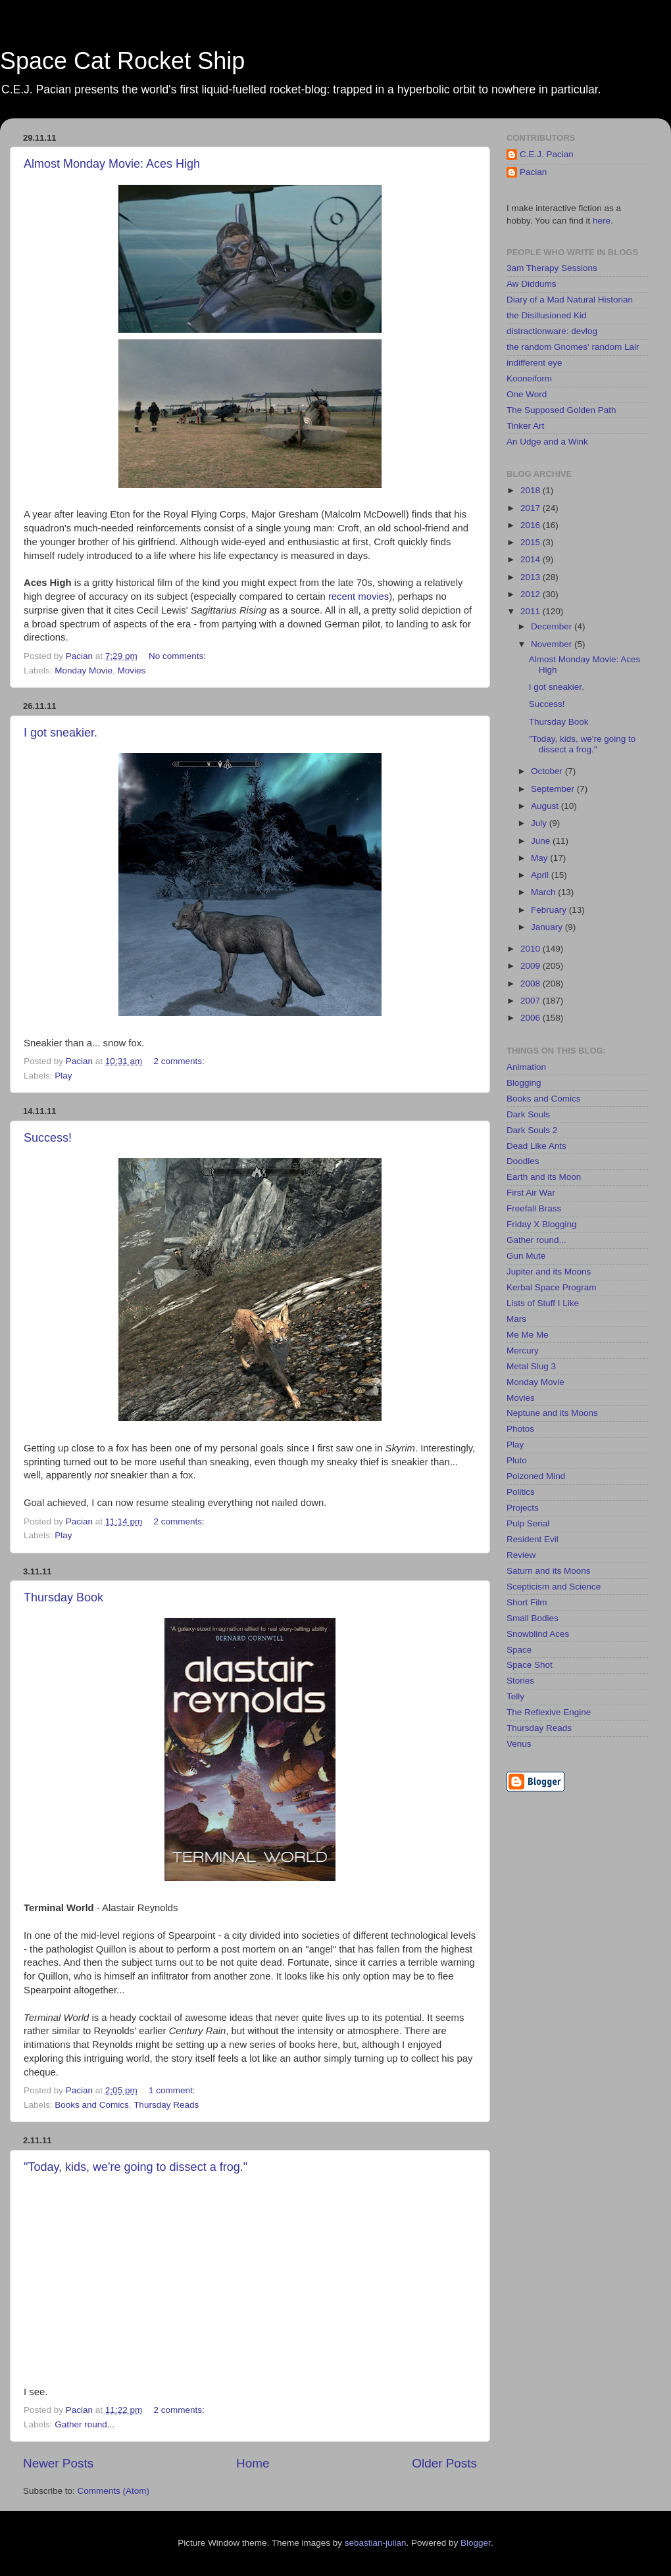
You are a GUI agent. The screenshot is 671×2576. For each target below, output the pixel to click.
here (601, 221)
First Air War (531, 1193)
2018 (531, 490)
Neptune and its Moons (552, 1413)
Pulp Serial (528, 1523)
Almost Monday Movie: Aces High (112, 163)
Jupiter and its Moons (549, 1271)
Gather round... (84, 2424)
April (541, 875)
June (542, 841)
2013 (531, 577)
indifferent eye (534, 363)
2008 (531, 983)
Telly (515, 1696)
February (550, 910)
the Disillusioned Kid (547, 315)
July (540, 823)
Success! (48, 1137)
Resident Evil (533, 1539)
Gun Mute (526, 1256)
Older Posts (444, 2463)
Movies (132, 670)
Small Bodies (533, 1618)
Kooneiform (529, 378)
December (552, 626)
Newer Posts (58, 2463)
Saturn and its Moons (549, 1571)
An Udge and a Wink (547, 442)
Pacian (533, 172)
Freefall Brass (534, 1208)
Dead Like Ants (536, 1146)
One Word (527, 394)
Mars (516, 1319)
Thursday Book (63, 1597)
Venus (519, 1744)
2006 (531, 1018)
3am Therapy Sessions (552, 268)
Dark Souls (528, 1114)
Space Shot (530, 1665)
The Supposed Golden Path (561, 410)
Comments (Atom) (114, 2491)
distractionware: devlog (552, 331)
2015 (531, 542)
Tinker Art (525, 426)
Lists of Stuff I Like (543, 1303)
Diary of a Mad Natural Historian (570, 299)
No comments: (179, 656)
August (546, 806)
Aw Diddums (532, 284)
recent (341, 596)
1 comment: (173, 2090)
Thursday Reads (166, 2105)
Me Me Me (528, 1335)
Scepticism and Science (554, 1587)
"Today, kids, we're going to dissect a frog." (135, 2167)
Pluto (517, 1460)
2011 (531, 611)
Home (252, 2463)
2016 (531, 525)
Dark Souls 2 (532, 1130)
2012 (531, 594)
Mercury (523, 1350)
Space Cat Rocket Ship (122, 60)
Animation (526, 1067)
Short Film (527, 1602)
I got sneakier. (60, 732)
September (554, 789)
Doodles (523, 1161)
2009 (531, 966)
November (552, 644)
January (548, 927)
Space (519, 1650)
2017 (531, 508)
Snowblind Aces (538, 1634)
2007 (531, 1001)
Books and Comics (92, 2105)
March (544, 892)
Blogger (475, 2543)
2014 (531, 559)
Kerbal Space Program (552, 1287)
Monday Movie (83, 670)
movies (373, 596)
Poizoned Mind (536, 1476)
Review (521, 1555)
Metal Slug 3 (531, 1366)
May (540, 858)
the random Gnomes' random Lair (573, 347)
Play (63, 1076)
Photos (520, 1429)
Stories (520, 1681)
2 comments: (180, 1061)
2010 (531, 949)
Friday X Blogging (542, 1224)
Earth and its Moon (544, 1177)
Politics (521, 1492)
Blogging (524, 1083)
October (548, 771)
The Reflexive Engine (549, 1712)
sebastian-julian (376, 2543)
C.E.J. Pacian (547, 154)
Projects (523, 1508)
